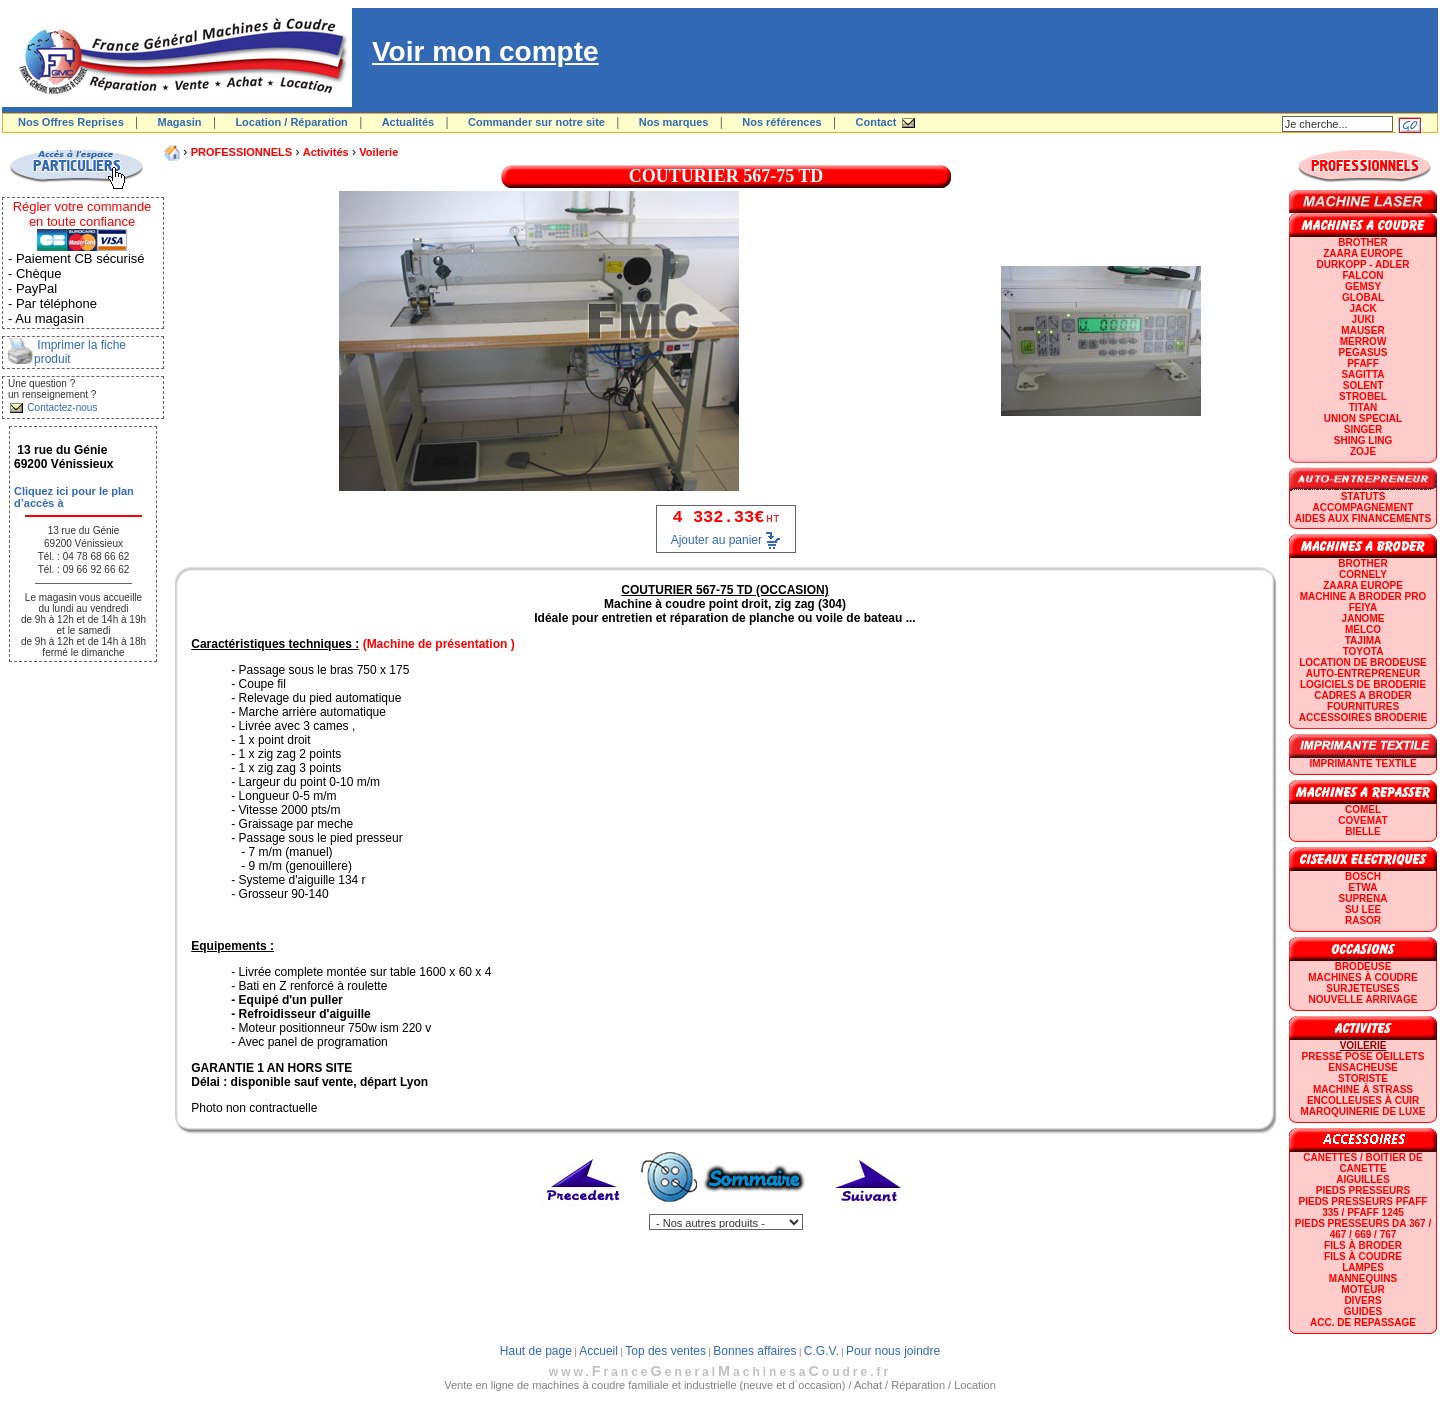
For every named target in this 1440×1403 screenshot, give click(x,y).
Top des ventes (665, 1351)
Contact (876, 122)
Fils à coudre (1363, 1256)
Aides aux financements (1363, 518)
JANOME (1363, 618)
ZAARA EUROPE (1363, 253)
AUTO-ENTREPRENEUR (1363, 673)
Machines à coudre (1362, 977)
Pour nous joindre (893, 1351)
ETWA (1363, 887)
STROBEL (1363, 396)
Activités (326, 152)
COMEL (1363, 809)
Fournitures (1363, 706)
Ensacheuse (1362, 1067)
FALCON (1362, 275)
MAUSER (1362, 330)
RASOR (1363, 920)
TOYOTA (1363, 651)
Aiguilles (1362, 1179)
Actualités (408, 122)
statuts (1363, 496)
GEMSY (1363, 286)
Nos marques (674, 122)
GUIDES (1363, 1311)
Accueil (598, 1351)
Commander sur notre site (536, 122)
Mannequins (1363, 1278)
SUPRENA (1363, 898)
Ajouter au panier (716, 540)
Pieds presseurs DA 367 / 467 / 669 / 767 (1363, 1229)
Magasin (180, 122)
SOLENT (1363, 385)
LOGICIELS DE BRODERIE (1363, 684)
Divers (1362, 1300)
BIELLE (1363, 831)
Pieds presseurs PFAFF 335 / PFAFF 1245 (1363, 1207)
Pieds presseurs (1363, 1190)
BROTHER (1362, 242)
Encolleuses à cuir (1363, 1100)
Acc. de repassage (1363, 1322)
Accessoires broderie (1363, 717)
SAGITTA (1362, 374)
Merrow (1363, 341)
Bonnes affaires (754, 1351)
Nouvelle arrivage (1363, 999)
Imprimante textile (1362, 763)
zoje (1363, 451)
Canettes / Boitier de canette (1362, 1163)
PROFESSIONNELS (241, 152)
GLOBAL (1363, 297)
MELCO (1363, 629)
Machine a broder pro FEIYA (1363, 602)
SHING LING (1363, 440)
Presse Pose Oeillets (1363, 1056)
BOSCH (1363, 876)
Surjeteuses (1362, 988)
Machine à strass (1363, 1089)
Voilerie (378, 152)
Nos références (782, 122)
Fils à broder (1363, 1245)
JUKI (1363, 319)
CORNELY (1363, 574)
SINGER (1363, 429)
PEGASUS (1363, 352)
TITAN (1363, 407)
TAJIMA (1363, 640)
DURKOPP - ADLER (1363, 264)
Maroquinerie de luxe (1362, 1111)
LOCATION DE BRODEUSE (1363, 662)
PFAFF (1363, 363)
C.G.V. (821, 1351)
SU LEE (1363, 909)
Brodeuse (1363, 966)
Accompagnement (1363, 507)
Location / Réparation (291, 122)
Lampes (1363, 1267)
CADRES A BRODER (1363, 695)
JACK (1362, 308)
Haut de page (536, 1351)
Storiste (1363, 1078)
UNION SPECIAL (1363, 418)
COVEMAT (1362, 820)
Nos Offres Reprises (71, 122)
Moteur (1362, 1289)
